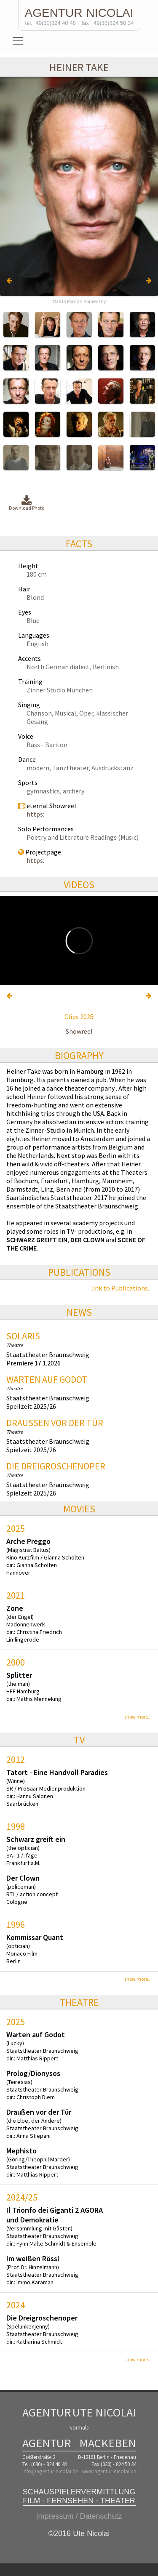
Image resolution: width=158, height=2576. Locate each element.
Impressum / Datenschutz (79, 2516)
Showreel (79, 1031)
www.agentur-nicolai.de (109, 2471)
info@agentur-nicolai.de (50, 2471)
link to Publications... (121, 1288)
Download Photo (26, 503)
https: (35, 814)
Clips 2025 (79, 1016)
